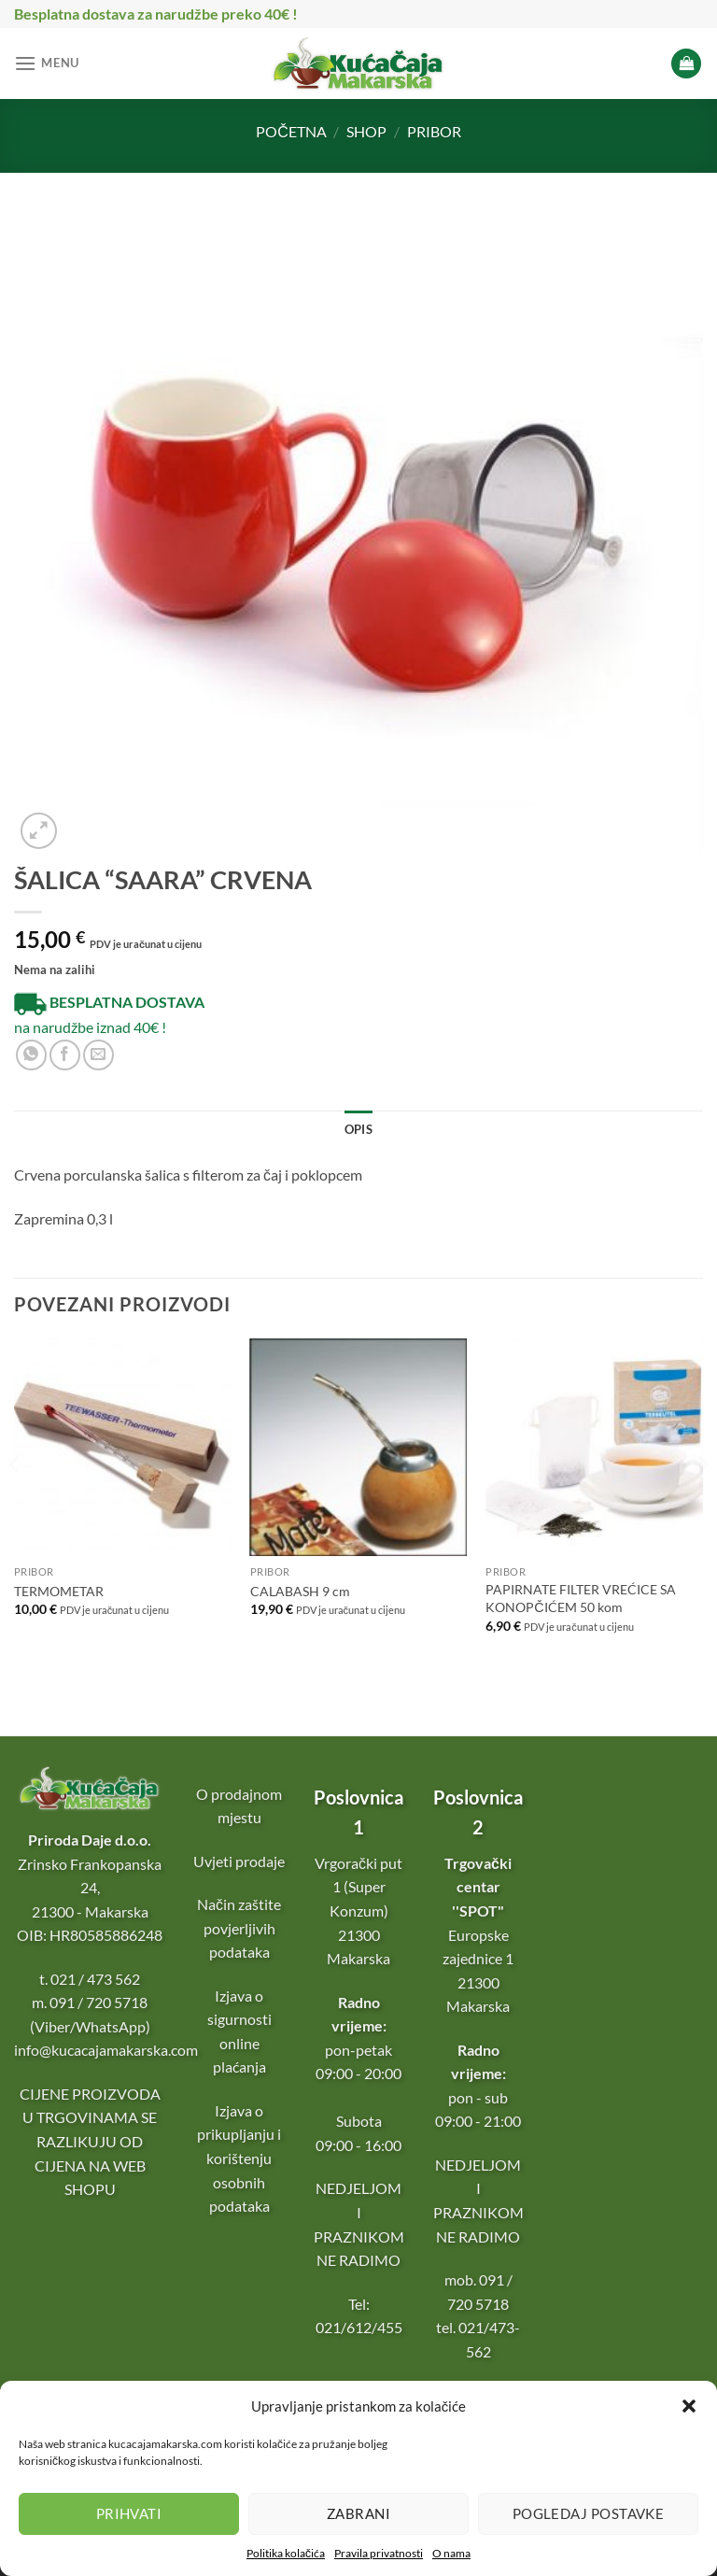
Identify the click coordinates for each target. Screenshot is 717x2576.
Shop (366, 131)
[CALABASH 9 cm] (359, 1447)
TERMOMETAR (59, 1591)
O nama (451, 2553)
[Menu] (46, 63)
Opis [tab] (358, 1129)
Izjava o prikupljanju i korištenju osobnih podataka (239, 2158)
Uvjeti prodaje (239, 1861)
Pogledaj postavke (589, 2513)
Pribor (434, 131)
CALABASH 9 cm (300, 1591)
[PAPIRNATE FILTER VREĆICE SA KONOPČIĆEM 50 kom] (594, 1447)
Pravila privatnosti (378, 2553)
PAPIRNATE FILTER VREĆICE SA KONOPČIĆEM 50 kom (580, 1598)
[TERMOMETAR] (123, 1447)
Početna (291, 131)
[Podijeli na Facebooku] (64, 1055)
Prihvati (129, 2513)
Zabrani (358, 2513)
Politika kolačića (285, 2553)
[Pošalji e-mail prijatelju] (98, 1055)
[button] (689, 2406)
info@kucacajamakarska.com (106, 2050)
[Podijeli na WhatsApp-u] (31, 1055)
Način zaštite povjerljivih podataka (239, 1927)
